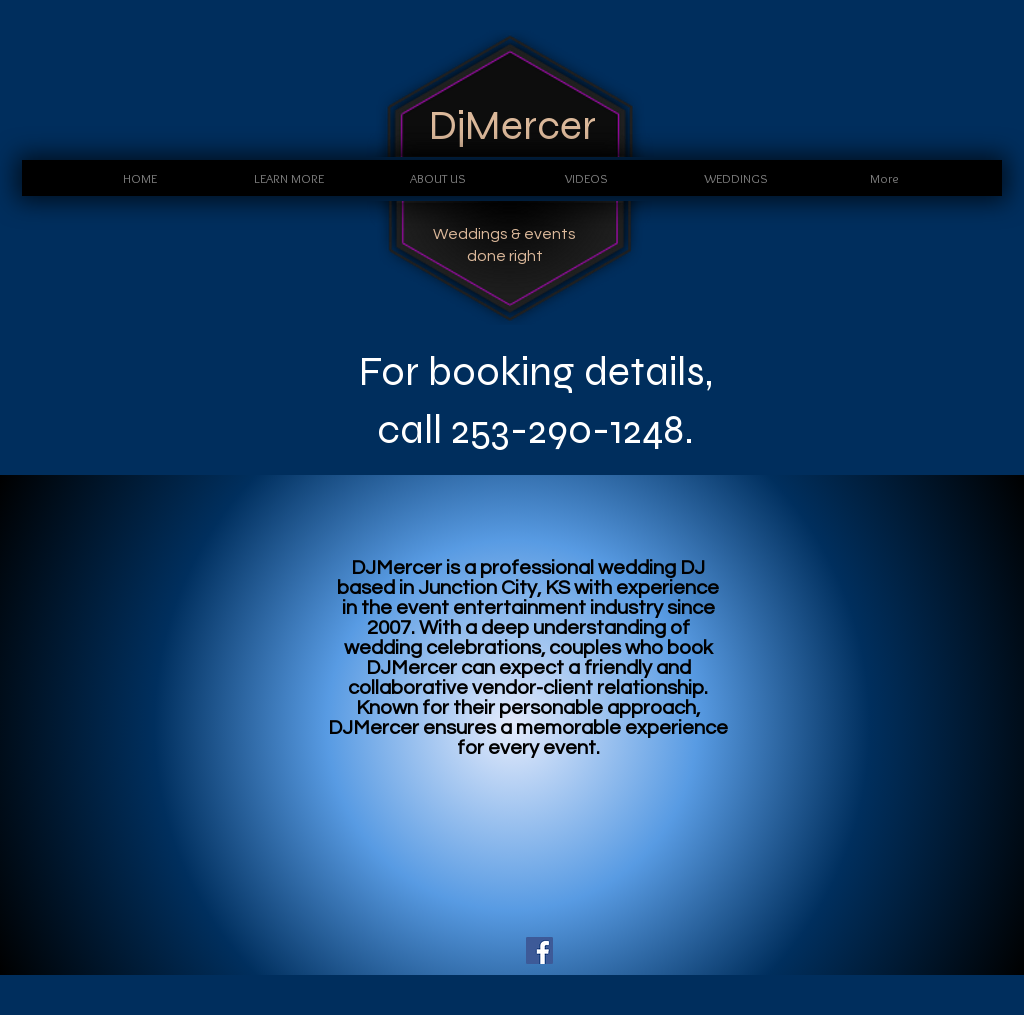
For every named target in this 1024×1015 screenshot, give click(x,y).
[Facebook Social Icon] (539, 950)
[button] (288, 178)
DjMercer (512, 125)
